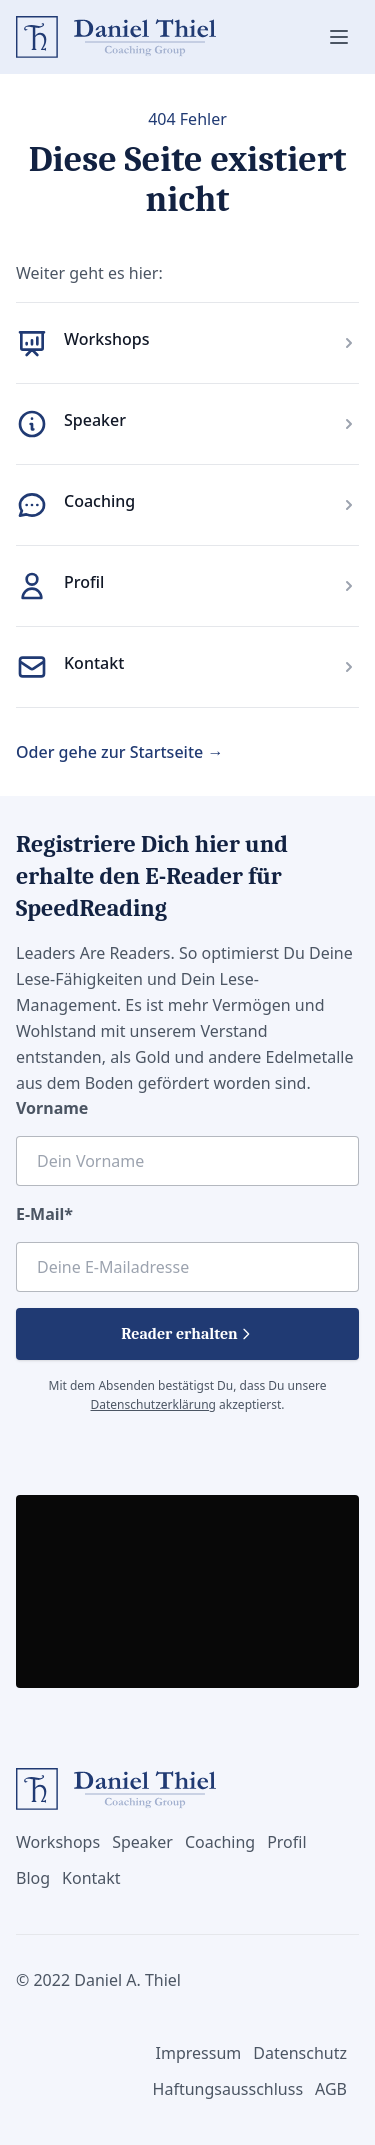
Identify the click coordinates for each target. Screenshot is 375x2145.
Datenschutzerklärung (153, 1404)
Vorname (52, 1108)
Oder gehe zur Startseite (119, 752)
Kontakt (94, 663)
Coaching (99, 501)
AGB (331, 2089)
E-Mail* (44, 1214)
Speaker (95, 420)
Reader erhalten (187, 1334)
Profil (84, 582)
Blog (33, 1878)
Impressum (199, 2053)
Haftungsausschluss (228, 2089)
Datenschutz (300, 2053)
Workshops (107, 339)
